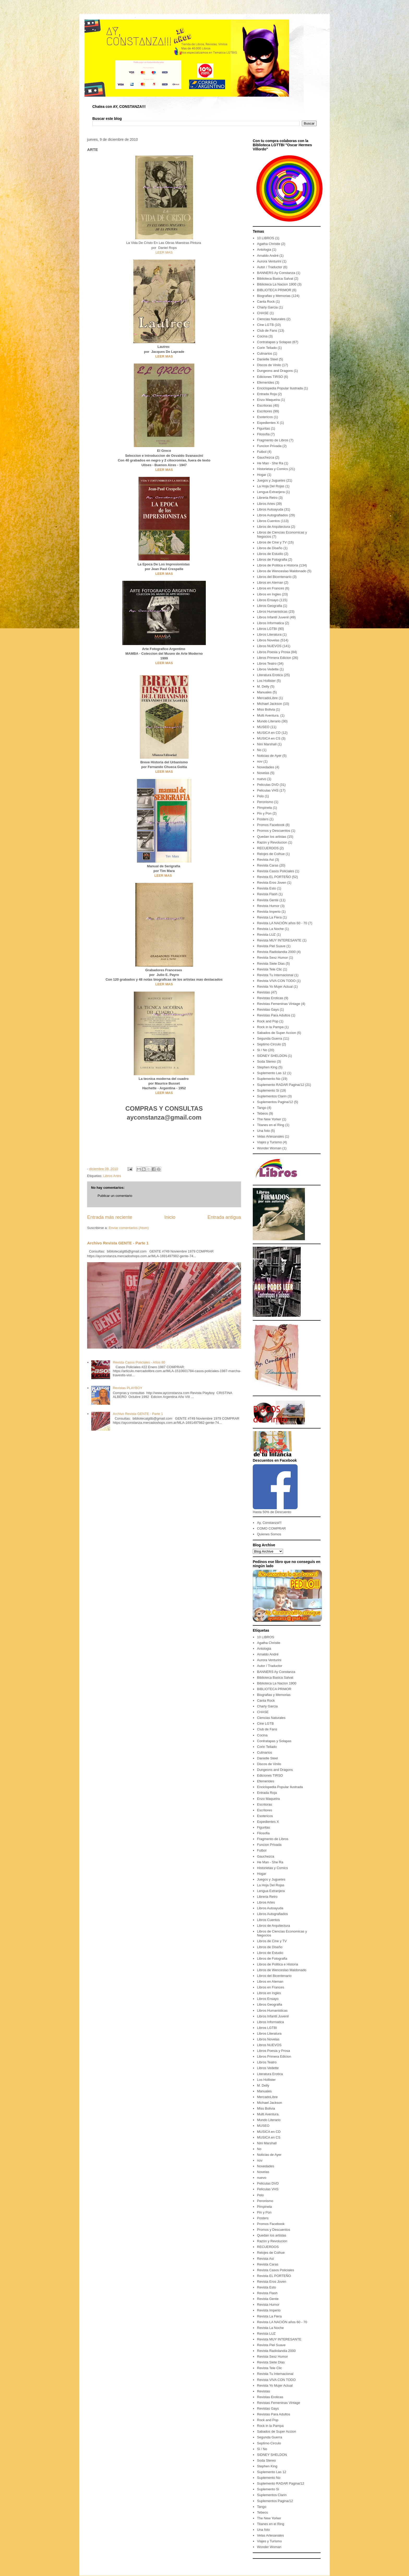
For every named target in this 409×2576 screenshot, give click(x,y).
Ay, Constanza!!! (269, 1523)
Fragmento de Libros (272, 440)
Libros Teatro (266, 663)
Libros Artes (112, 1176)
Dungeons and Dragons (275, 371)
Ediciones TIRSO (270, 377)
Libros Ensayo (267, 600)
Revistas (263, 992)
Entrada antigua (224, 1217)
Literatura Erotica (270, 675)
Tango (261, 1108)
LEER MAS (164, 252)
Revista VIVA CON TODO (276, 981)
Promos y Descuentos (273, 831)
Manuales (264, 692)
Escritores (264, 411)
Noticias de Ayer (269, 756)
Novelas (263, 773)
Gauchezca (265, 457)
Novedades (265, 767)
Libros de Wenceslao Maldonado (281, 571)
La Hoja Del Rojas (270, 486)
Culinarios (264, 353)
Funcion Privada (269, 446)
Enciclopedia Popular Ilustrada (280, 388)
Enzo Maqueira (268, 400)
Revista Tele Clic (269, 969)
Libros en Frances (270, 588)
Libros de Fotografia (272, 559)
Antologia (264, 249)
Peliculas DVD (268, 785)
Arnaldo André (267, 255)
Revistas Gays (268, 1009)
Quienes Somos (269, 1534)
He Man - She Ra (270, 463)
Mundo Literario (268, 721)
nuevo (261, 779)
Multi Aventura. (268, 715)
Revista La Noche (270, 929)
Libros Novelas (268, 640)
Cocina (262, 336)
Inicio (169, 1217)
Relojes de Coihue (271, 854)
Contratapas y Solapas (274, 342)
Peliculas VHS (267, 790)
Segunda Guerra (269, 1038)
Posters (262, 819)
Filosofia (263, 434)
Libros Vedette (268, 669)
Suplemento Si (268, 1090)
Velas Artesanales (270, 1136)
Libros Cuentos (268, 521)
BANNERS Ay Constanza (276, 273)
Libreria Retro (267, 498)
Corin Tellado (267, 348)
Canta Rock (266, 301)
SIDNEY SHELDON (272, 1056)
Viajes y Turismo (269, 1142)
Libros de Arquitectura (273, 527)
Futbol (261, 452)
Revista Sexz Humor (272, 957)
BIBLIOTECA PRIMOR (274, 290)
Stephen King (267, 1067)
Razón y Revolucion (272, 842)
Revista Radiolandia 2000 (276, 952)
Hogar (261, 475)
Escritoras (264, 405)
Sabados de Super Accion (276, 1033)
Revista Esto (266, 888)
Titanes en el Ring (270, 1125)
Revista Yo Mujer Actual (275, 986)
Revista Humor (268, 906)
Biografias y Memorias (274, 296)
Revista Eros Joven (271, 883)
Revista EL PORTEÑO (274, 877)
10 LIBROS (265, 238)
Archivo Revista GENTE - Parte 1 (118, 1243)
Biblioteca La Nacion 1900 (276, 284)
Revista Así (265, 860)
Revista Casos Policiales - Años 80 (139, 1362)
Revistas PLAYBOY (127, 1388)
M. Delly (263, 686)
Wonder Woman (269, 1148)
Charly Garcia (267, 307)
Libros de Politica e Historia (277, 565)
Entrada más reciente (109, 1217)
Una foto (263, 1131)
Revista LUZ (266, 934)
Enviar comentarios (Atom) (129, 1228)
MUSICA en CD (268, 733)
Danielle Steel (267, 359)
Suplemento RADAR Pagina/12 (280, 1085)
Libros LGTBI (267, 629)
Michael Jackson (269, 704)
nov (259, 761)
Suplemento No (268, 1079)
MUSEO (263, 727)
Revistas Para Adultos (273, 1015)
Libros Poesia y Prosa (273, 652)
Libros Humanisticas (272, 611)
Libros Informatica (270, 623)
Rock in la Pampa (270, 1027)
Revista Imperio (268, 912)
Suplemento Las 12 (271, 1073)
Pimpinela (264, 808)
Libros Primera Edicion (274, 658)
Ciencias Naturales (271, 319)
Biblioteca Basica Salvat (275, 278)
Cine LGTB (265, 325)
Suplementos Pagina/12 (275, 1102)
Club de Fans (267, 330)
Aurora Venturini (269, 261)
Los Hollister (266, 681)
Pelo (260, 796)
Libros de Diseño (269, 548)
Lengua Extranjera (271, 492)
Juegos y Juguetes (271, 480)
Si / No (262, 1050)
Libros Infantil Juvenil (272, 617)
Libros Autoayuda (270, 509)
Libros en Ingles (269, 594)
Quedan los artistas (271, 837)
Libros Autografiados (272, 515)
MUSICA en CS (268, 738)
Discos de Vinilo (269, 365)
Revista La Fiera (269, 917)
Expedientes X (268, 423)
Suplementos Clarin (271, 1096)
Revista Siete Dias (271, 963)
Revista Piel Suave (271, 946)
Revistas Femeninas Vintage (278, 1004)
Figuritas (263, 428)
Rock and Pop (267, 1021)
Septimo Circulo (269, 1044)
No (259, 750)
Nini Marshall (266, 744)
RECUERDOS (268, 848)
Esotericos (265, 417)
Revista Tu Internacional (275, 975)
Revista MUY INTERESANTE (279, 940)
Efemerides (265, 382)
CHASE (263, 313)
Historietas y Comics (272, 469)
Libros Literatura (269, 634)
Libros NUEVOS (269, 646)
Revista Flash (267, 894)
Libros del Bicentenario (274, 577)
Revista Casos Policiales (275, 871)
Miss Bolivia (266, 709)
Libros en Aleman (270, 582)
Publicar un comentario (115, 1196)
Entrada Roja (267, 394)
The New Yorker (269, 1119)
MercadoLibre (267, 698)
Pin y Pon (264, 813)
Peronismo (265, 802)
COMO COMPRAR (271, 1528)
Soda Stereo (266, 1061)
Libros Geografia (269, 606)
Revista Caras (267, 865)
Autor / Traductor (269, 267)
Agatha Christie (268, 244)
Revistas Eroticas (270, 998)
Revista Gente (267, 900)
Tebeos (262, 1113)
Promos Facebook (271, 825)
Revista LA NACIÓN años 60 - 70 (282, 923)
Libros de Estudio (270, 554)
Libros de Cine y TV (272, 542)
